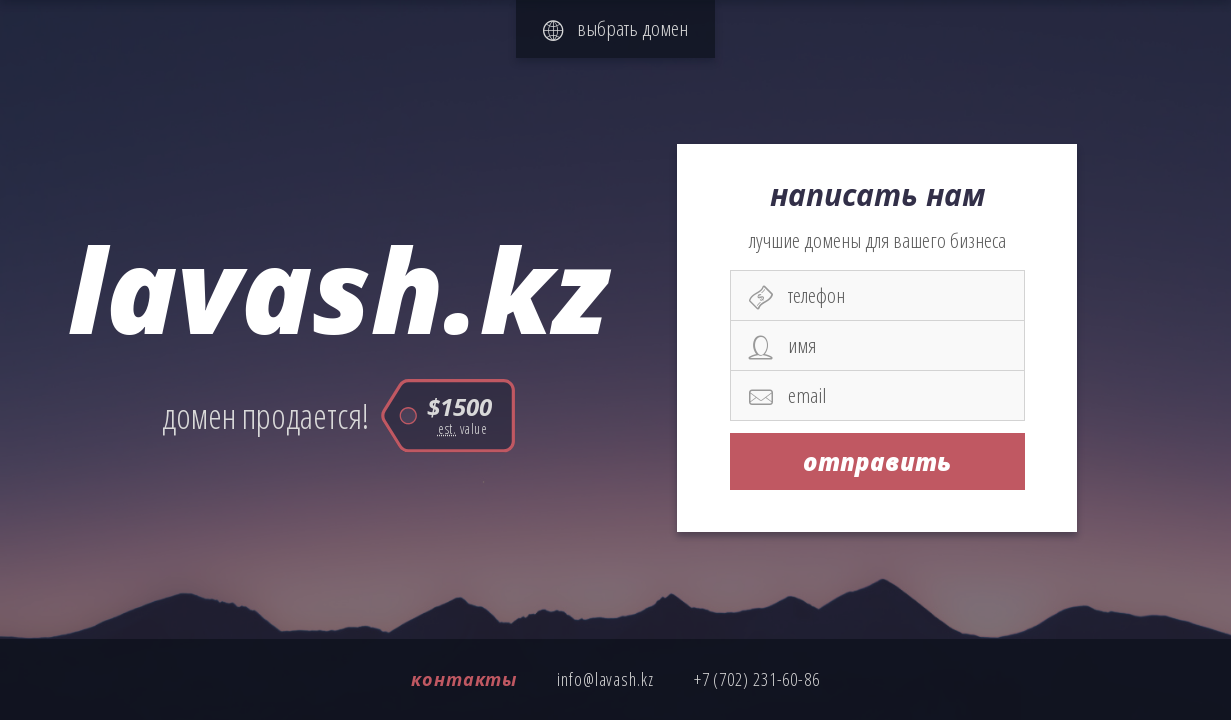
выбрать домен (615, 28)
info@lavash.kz (605, 679)
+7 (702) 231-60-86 (757, 679)
